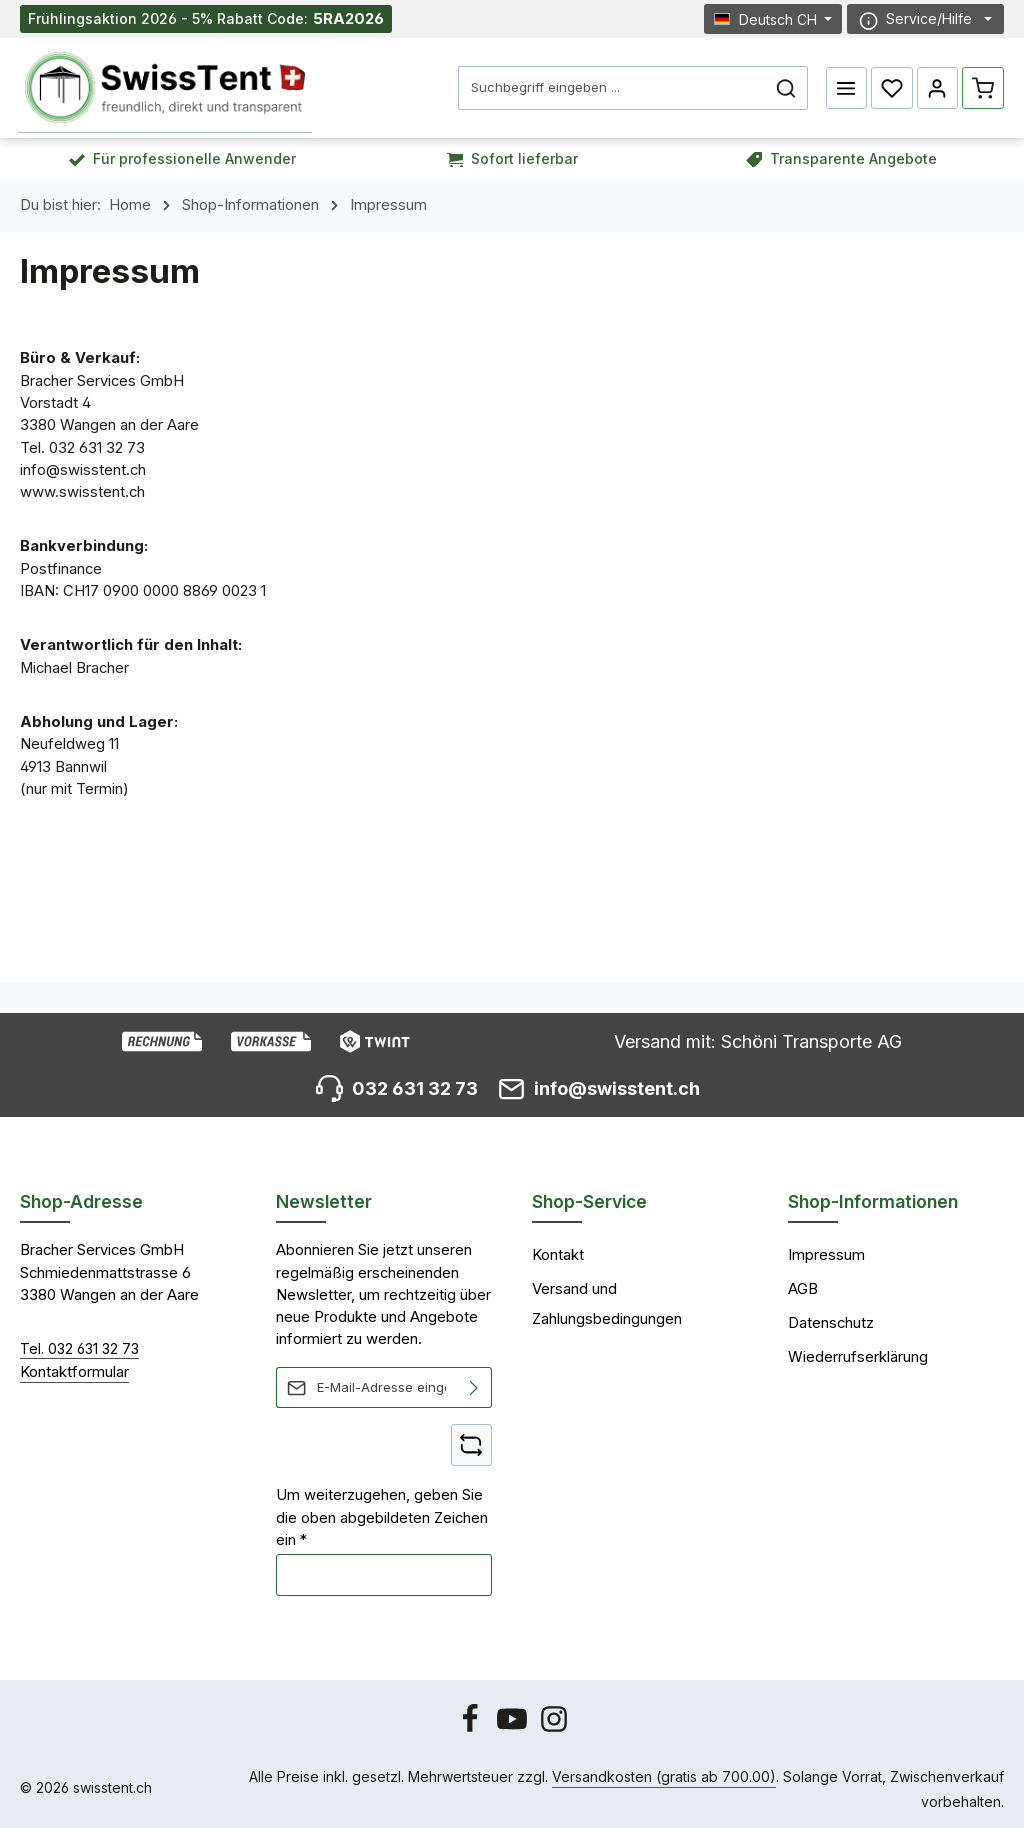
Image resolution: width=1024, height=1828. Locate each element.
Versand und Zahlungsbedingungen (607, 1304)
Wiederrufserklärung (858, 1356)
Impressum (826, 1255)
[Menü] (847, 88)
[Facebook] (472, 1728)
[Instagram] (554, 1728)
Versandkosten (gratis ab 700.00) (664, 1776)
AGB (803, 1289)
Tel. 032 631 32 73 (79, 1348)
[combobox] (612, 88)
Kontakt (558, 1255)
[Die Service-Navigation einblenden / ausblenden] (925, 19)
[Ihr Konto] (938, 88)
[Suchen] (786, 88)
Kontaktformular (74, 1371)
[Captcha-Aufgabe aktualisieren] (472, 1445)
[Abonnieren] (474, 1388)
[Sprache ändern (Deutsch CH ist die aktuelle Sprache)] (773, 18)
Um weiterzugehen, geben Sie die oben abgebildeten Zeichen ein (382, 1517)
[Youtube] (514, 1728)
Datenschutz (831, 1323)
